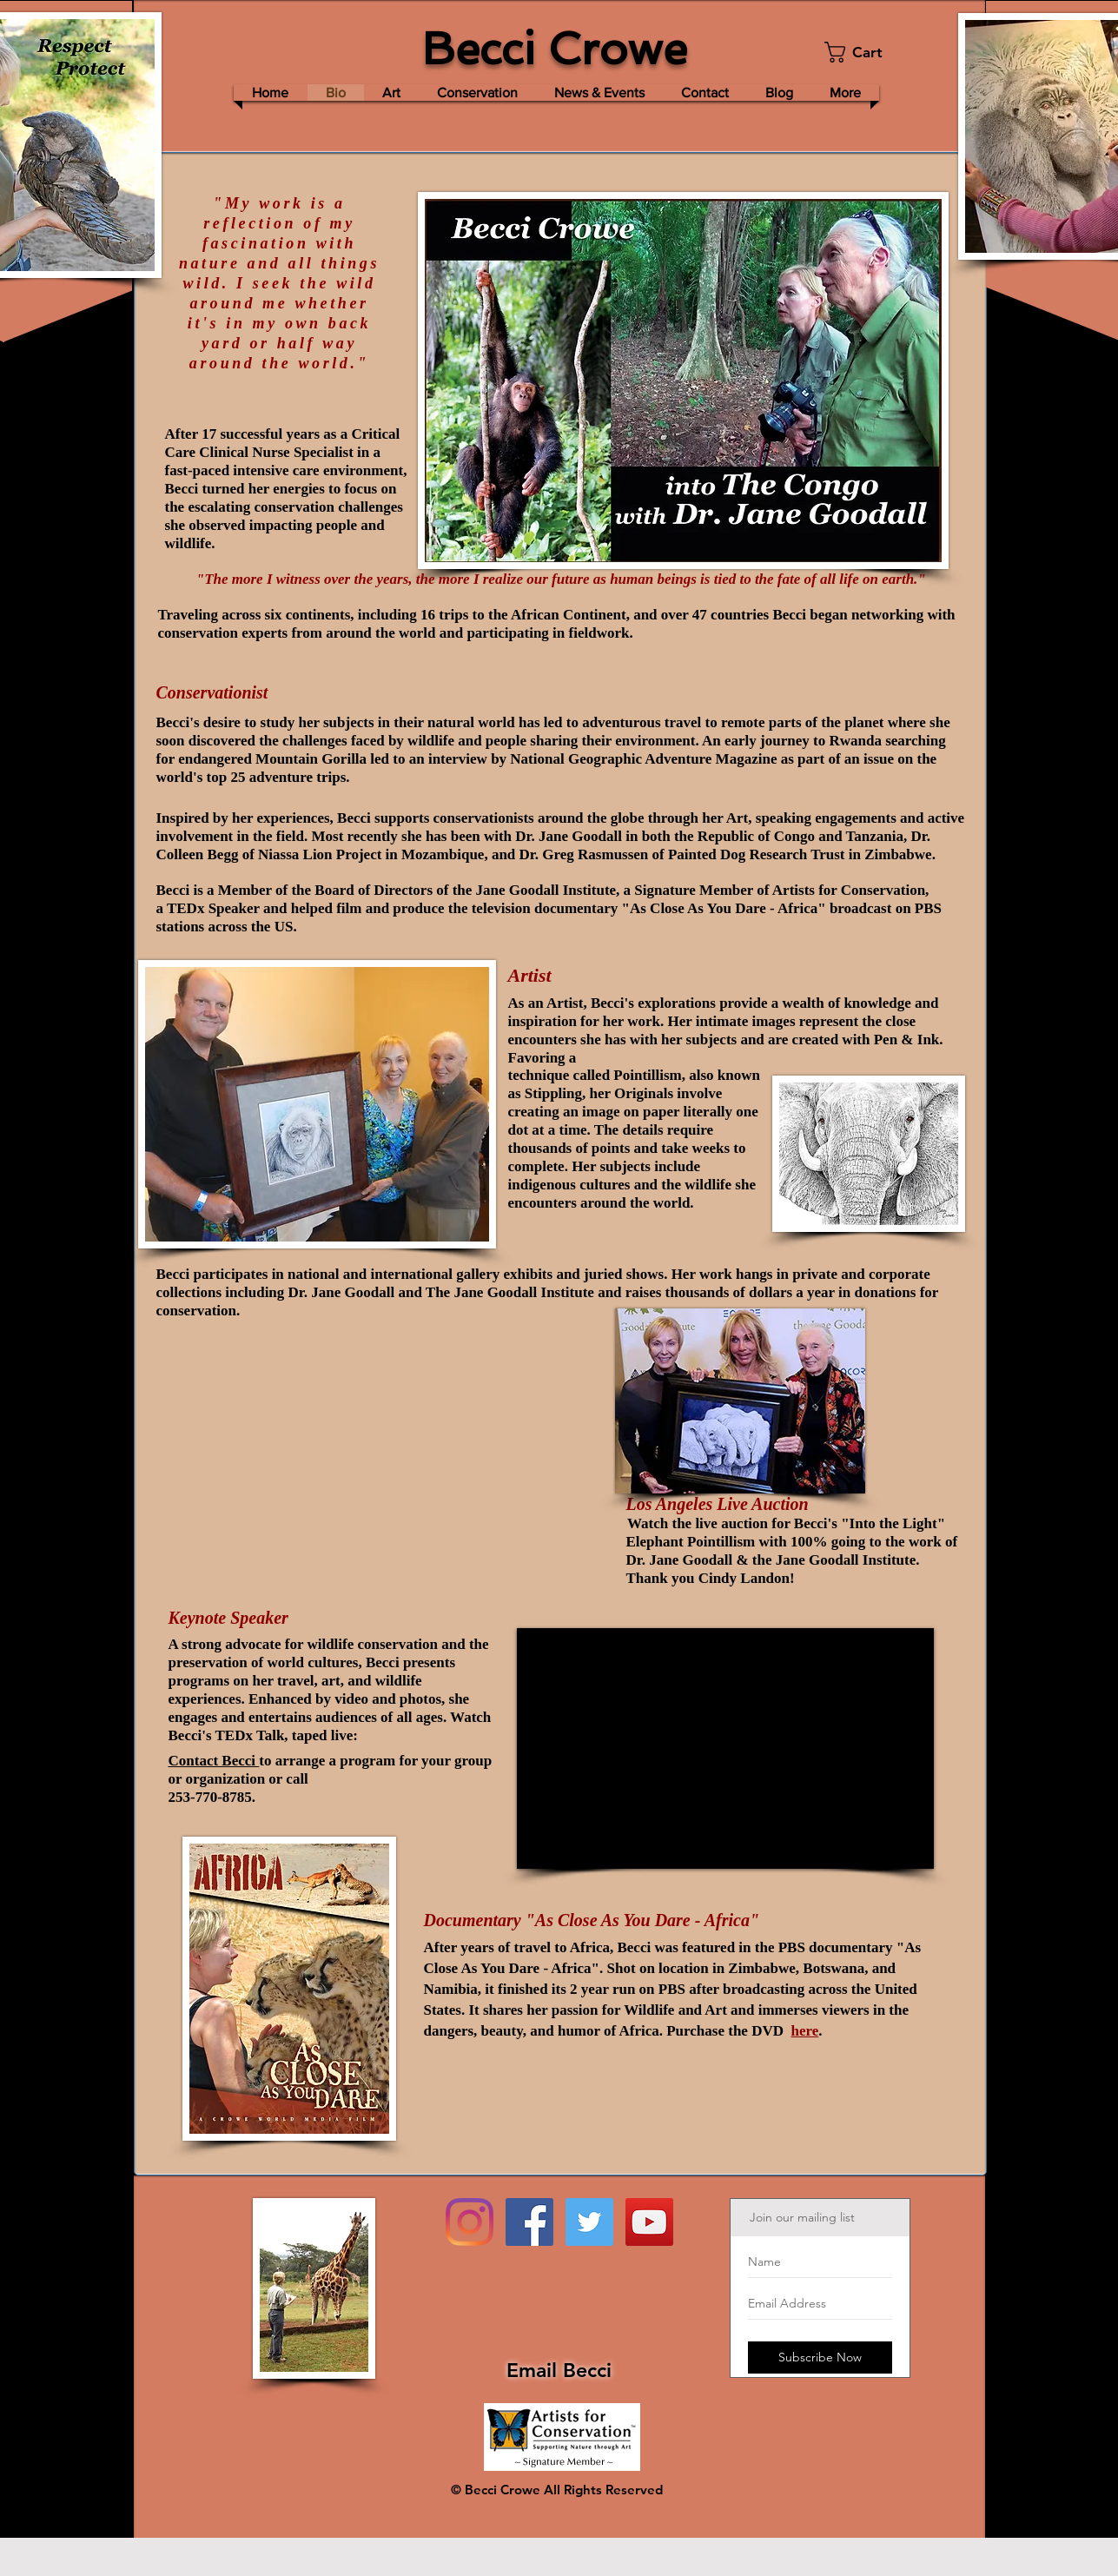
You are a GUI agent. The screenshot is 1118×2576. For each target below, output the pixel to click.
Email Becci (559, 2370)
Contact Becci (214, 1760)
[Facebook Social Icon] (529, 2222)
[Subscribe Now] (820, 2357)
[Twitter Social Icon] (589, 2222)
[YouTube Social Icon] (649, 2222)
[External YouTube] (725, 1748)
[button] (863, 52)
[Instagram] (469, 2222)
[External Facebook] (411, 1454)
